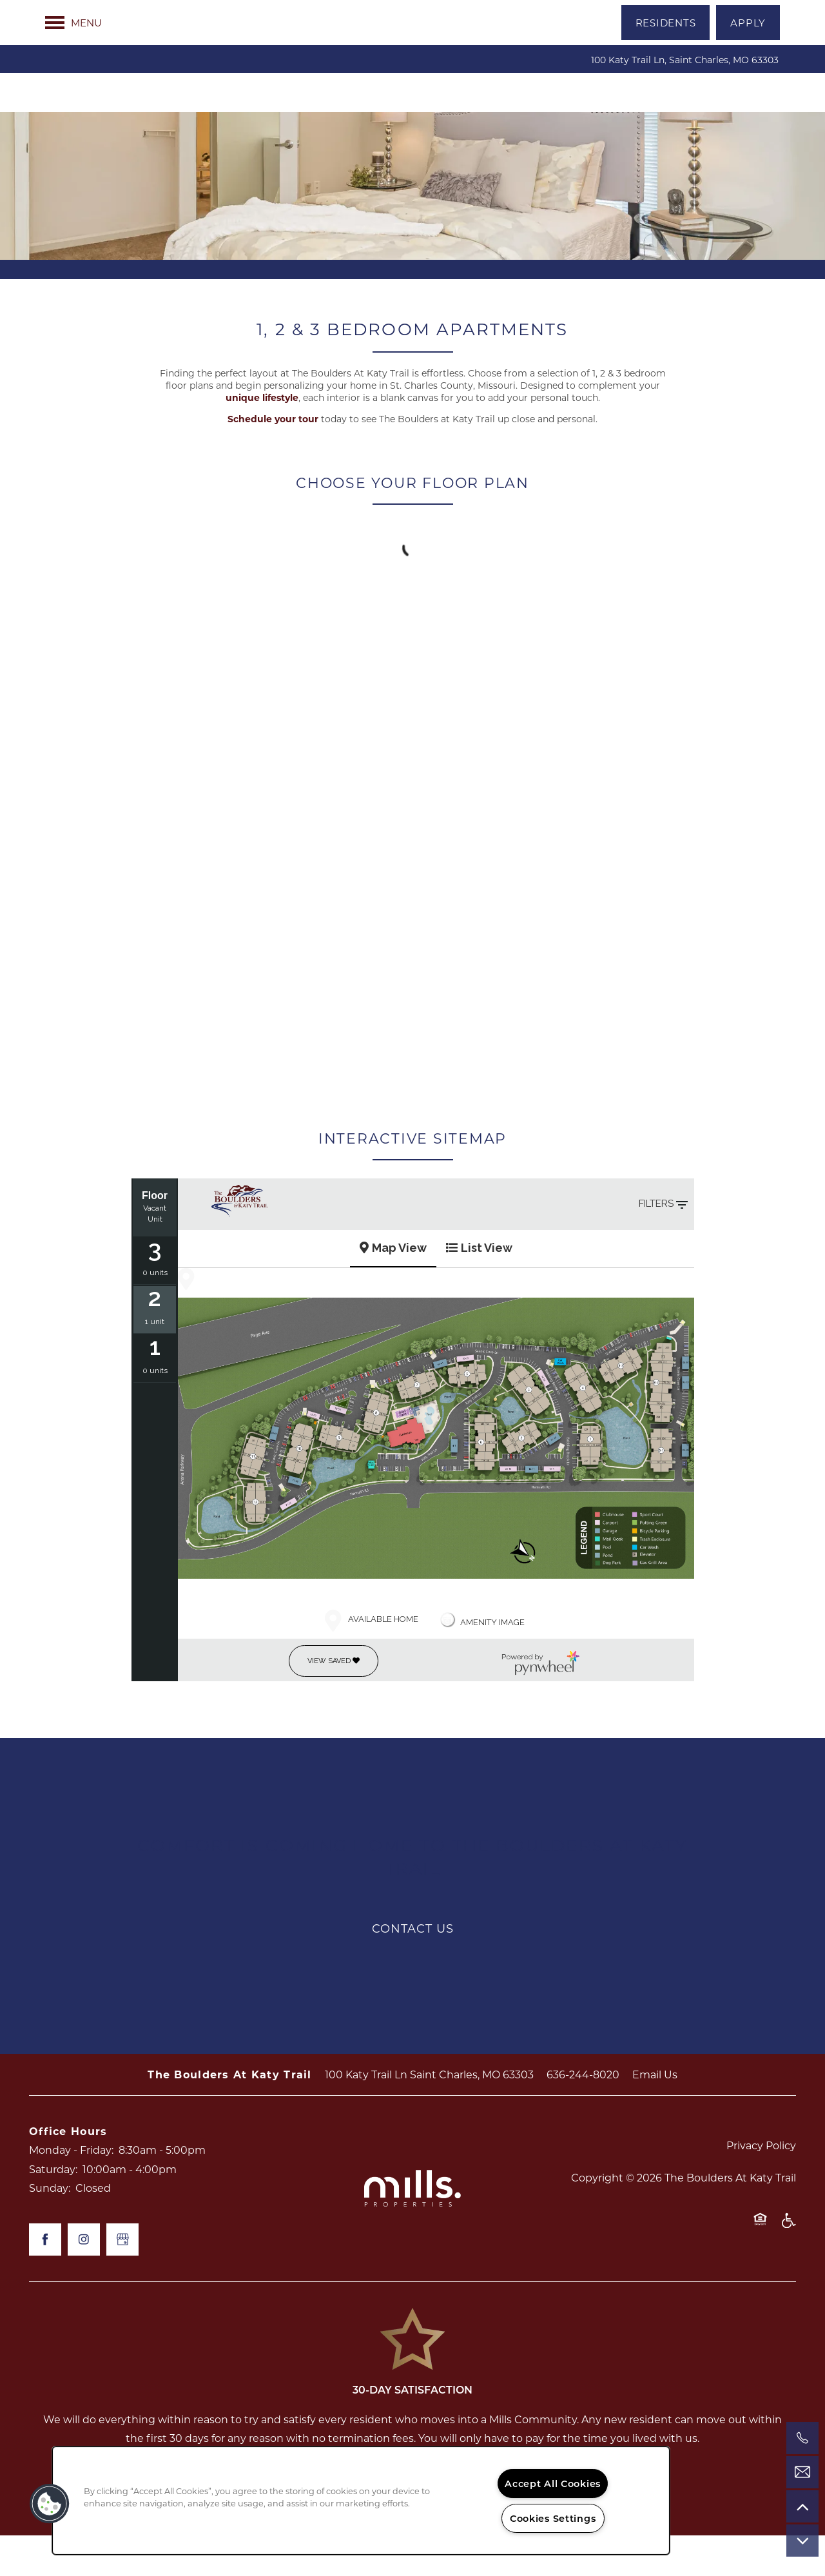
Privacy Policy (761, 2185)
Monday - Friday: (71, 2190)
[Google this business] (122, 2280)
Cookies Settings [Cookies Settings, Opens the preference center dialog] (553, 2518)
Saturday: (53, 2209)
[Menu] (73, 22)
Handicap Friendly (788, 2267)
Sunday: (49, 2228)
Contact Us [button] (413, 1968)
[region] (361, 2500)
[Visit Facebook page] (45, 2280)
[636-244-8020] (802, 2438)
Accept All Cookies (553, 2483)
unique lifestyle (262, 438)
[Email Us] (802, 2472)
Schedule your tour (273, 459)
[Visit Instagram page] (84, 2280)
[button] (665, 22)
